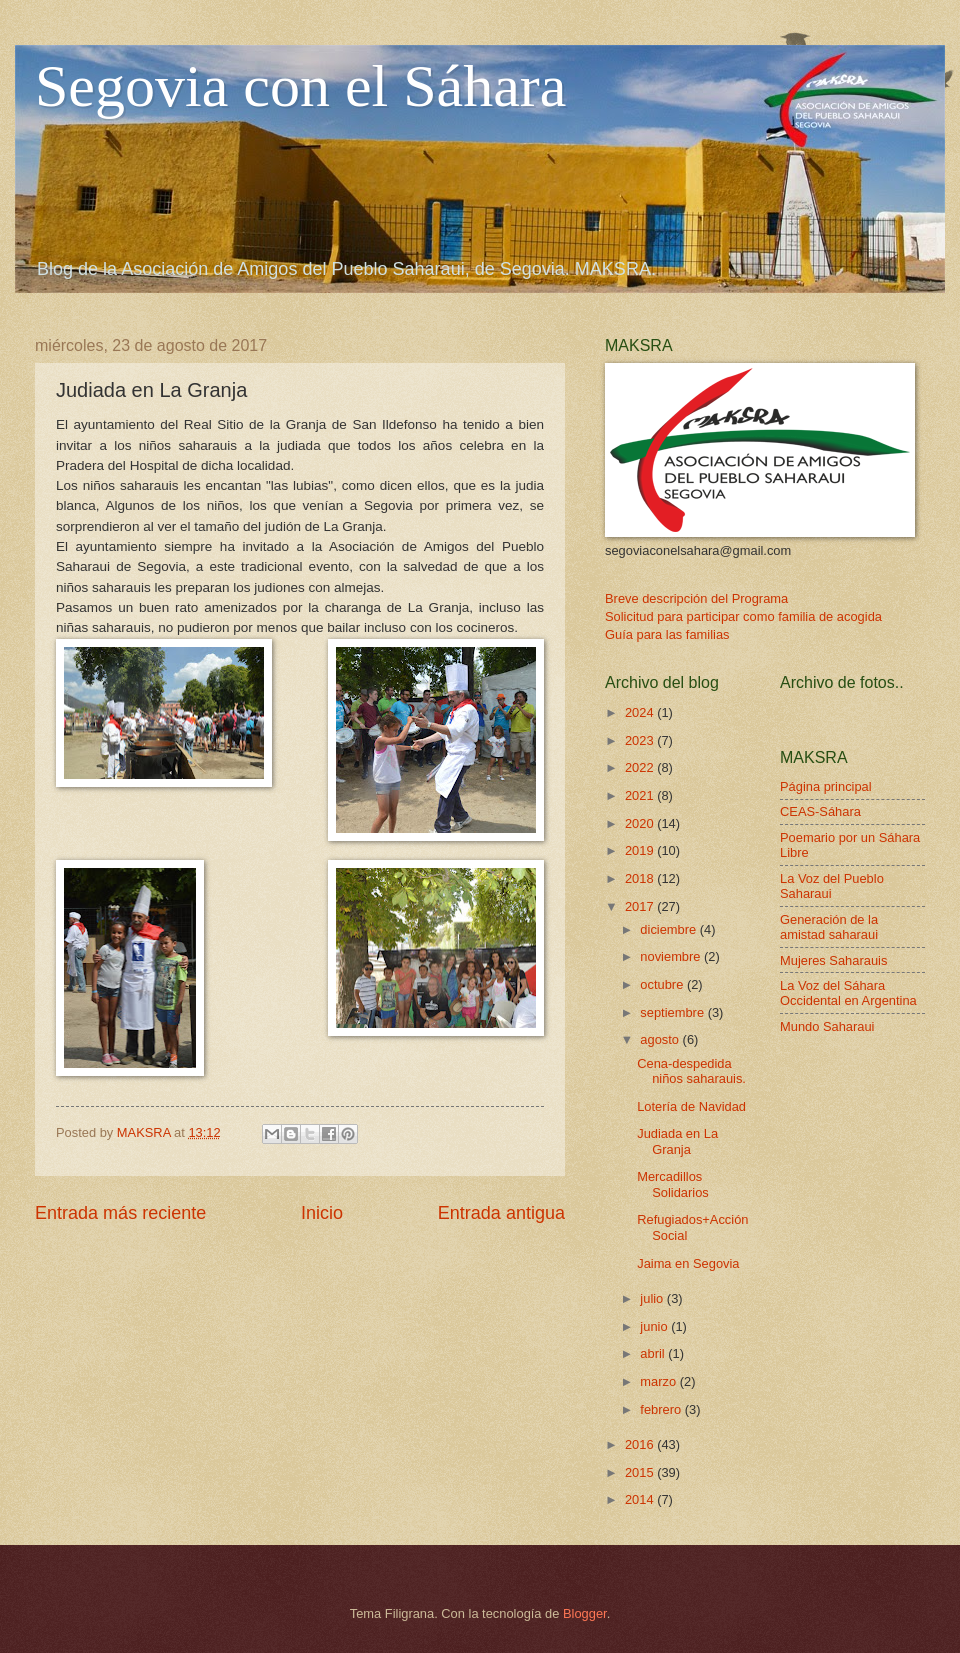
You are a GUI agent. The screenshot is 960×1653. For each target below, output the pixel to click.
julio (653, 1298)
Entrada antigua (501, 1213)
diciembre (669, 929)
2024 (641, 712)
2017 (641, 906)
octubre (663, 984)
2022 (641, 767)
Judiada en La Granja (677, 1141)
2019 (641, 850)
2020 (641, 823)
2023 (641, 740)
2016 (641, 1444)
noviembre (672, 956)
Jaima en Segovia (688, 1263)
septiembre (673, 1012)
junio (655, 1326)
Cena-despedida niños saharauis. (691, 1071)
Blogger (585, 1613)
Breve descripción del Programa (696, 598)
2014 (641, 1499)
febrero (662, 1409)
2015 (641, 1472)
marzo (659, 1381)
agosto (661, 1039)
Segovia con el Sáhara (300, 86)
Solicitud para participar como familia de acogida (743, 616)
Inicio (322, 1213)
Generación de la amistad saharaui (829, 927)
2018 (641, 878)
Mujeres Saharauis (833, 960)
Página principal (826, 786)
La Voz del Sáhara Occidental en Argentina (848, 993)
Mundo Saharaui (827, 1026)
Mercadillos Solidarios (673, 1184)
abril (654, 1353)
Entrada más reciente (120, 1213)
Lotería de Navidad (691, 1106)
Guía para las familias (667, 634)
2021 (641, 795)
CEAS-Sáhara (820, 811)
